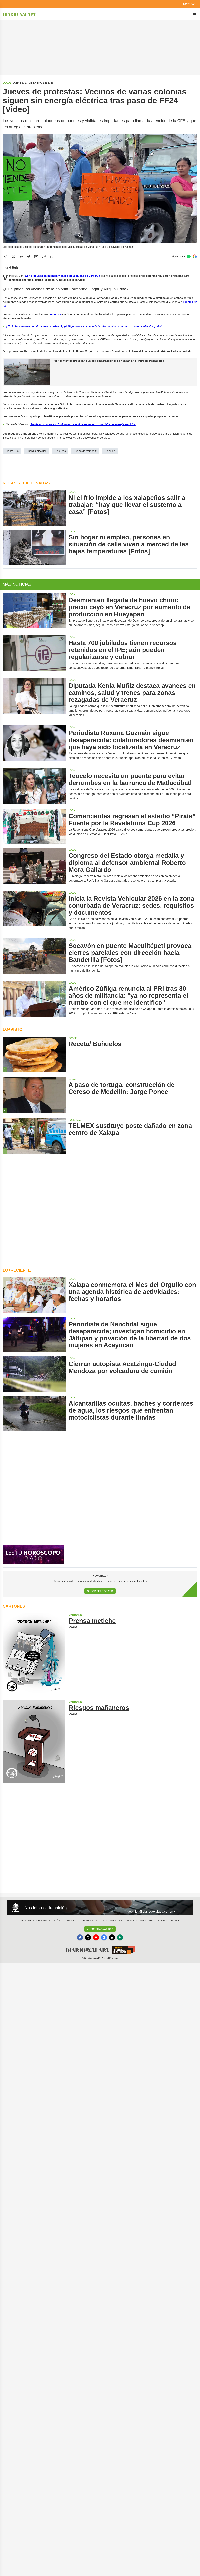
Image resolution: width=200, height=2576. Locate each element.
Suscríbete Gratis (100, 1591)
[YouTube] (96, 1937)
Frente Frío (12, 451)
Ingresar (189, 4)
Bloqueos (60, 451)
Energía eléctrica (37, 451)
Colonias (109, 451)
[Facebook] (80, 1937)
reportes (55, 314)
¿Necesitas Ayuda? (100, 1929)
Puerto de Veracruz (85, 451)
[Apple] (112, 1937)
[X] (88, 1937)
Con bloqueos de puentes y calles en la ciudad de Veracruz (62, 275)
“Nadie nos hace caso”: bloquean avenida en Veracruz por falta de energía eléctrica (82, 424)
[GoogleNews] (104, 1937)
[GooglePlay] (120, 1937)
